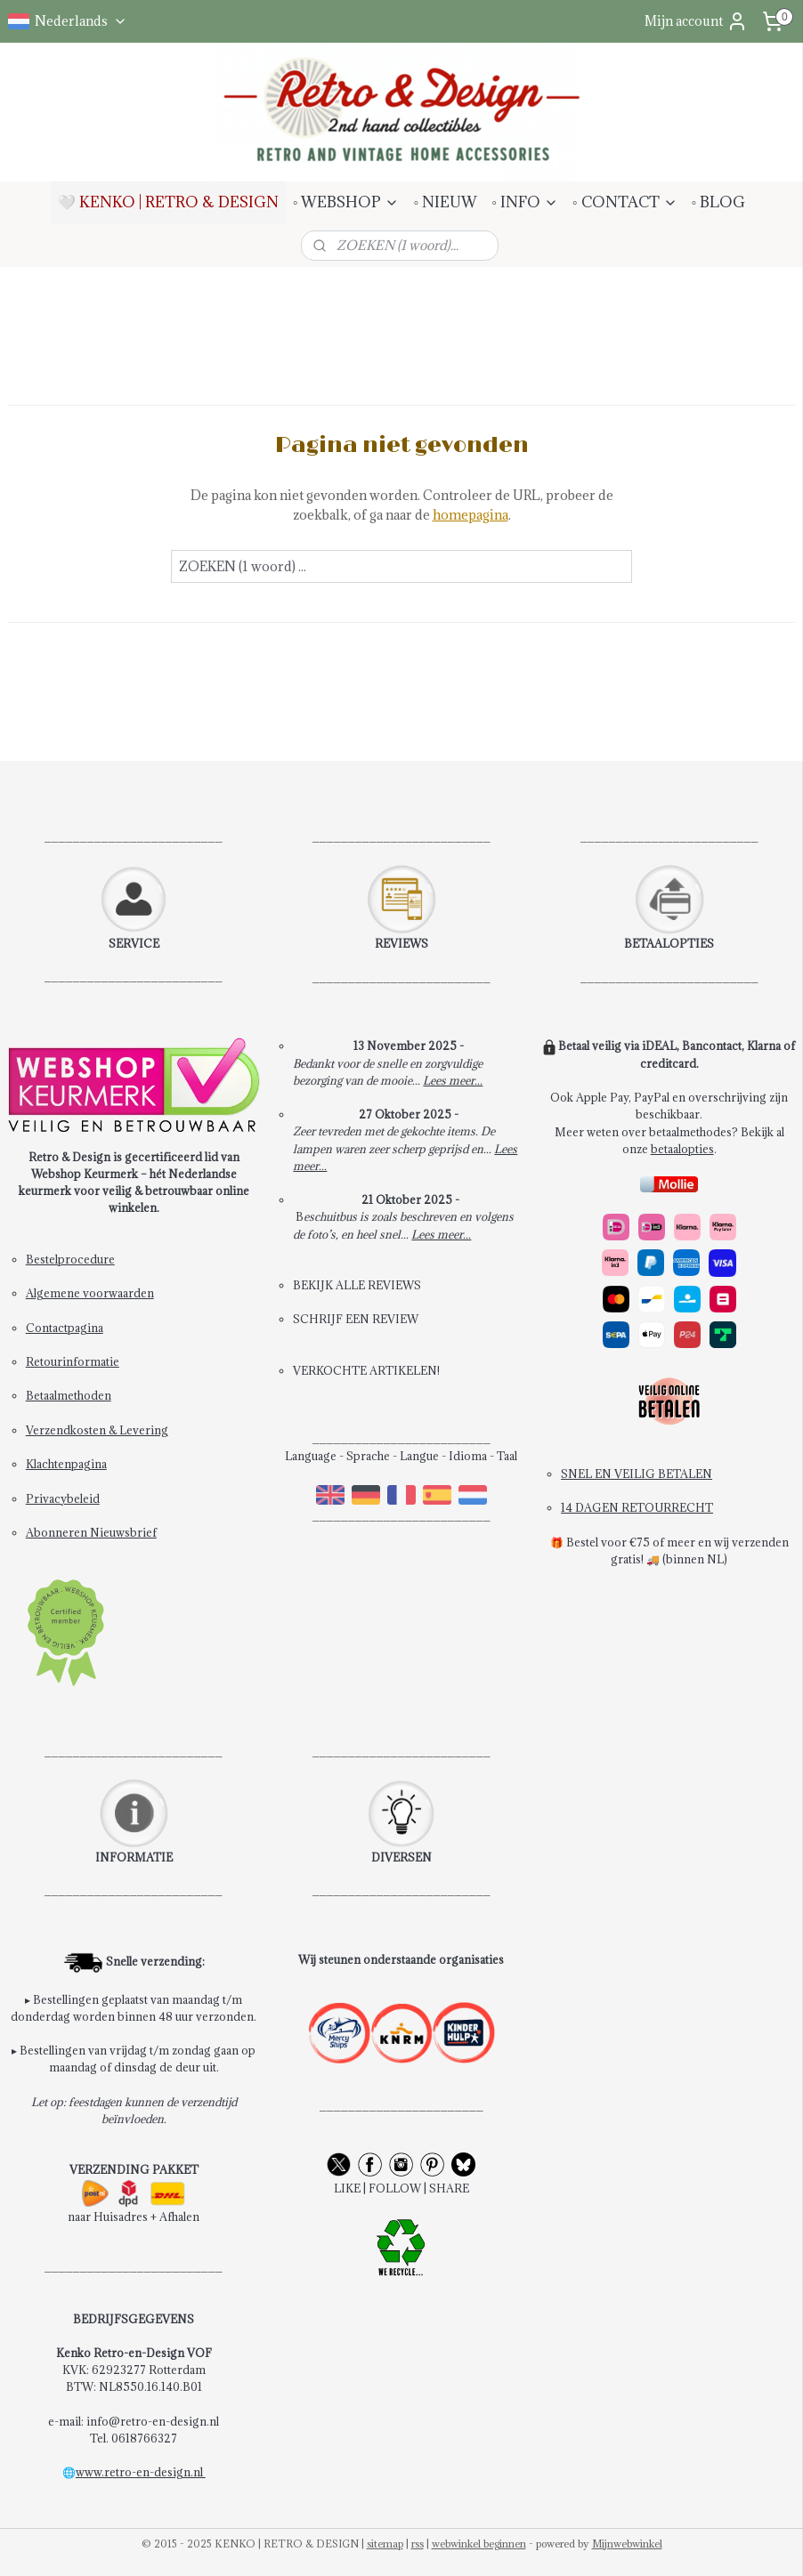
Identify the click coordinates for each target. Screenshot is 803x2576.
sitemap (385, 2543)
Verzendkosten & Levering (97, 1430)
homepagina (470, 514)
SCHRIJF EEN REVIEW (355, 1319)
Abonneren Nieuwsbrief (91, 1532)
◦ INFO (524, 202)
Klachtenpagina (66, 1464)
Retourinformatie (72, 1361)
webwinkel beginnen (479, 2543)
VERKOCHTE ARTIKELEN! (366, 1370)
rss (417, 2543)
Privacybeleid (63, 1498)
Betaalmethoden (68, 1395)
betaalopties (682, 1149)
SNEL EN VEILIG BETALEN (636, 1473)
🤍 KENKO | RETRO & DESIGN (168, 202)
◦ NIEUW (445, 202)
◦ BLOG (719, 202)
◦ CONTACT (624, 202)
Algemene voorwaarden (90, 1293)
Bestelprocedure (70, 1259)
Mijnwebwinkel (627, 2543)
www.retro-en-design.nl (141, 2472)
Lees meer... (453, 1080)
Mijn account (696, 21)
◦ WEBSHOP (346, 202)
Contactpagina (64, 1327)
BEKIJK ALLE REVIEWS (357, 1285)
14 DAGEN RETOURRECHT (637, 1507)
